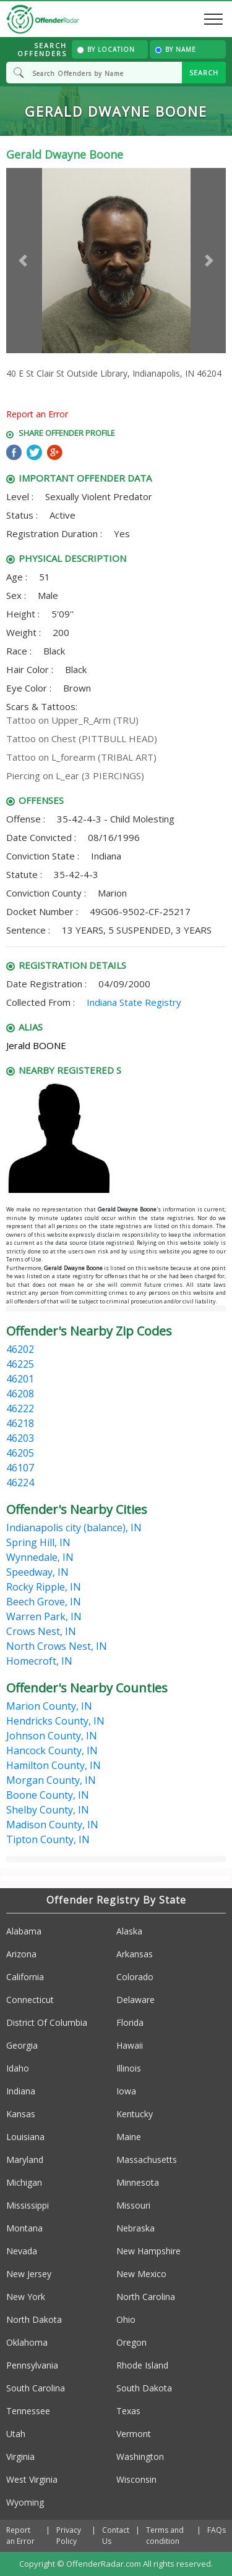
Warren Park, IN (44, 1616)
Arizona (21, 1954)
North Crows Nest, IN (56, 1646)
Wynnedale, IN (40, 1557)
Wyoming (25, 2502)
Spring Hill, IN (38, 1542)
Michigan (24, 2182)
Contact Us (115, 2535)
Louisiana (25, 2137)
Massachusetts (146, 2159)
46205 (20, 1453)
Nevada (21, 2251)
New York (25, 2296)
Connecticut (30, 1999)
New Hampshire (148, 2251)
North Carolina (145, 2296)
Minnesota (137, 2182)
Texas (128, 2411)
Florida (130, 2022)
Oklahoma (27, 2342)
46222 (20, 1408)
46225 (20, 1364)
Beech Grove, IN (43, 1601)
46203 (20, 1438)
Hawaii (129, 2045)
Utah (15, 2434)
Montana (24, 2228)
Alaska (129, 1931)
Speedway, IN (37, 1572)
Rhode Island (142, 2365)
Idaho (17, 2068)
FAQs (216, 2530)
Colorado (134, 1977)
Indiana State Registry (134, 1002)
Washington (140, 2456)
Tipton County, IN (48, 1839)
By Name (175, 49)
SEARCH (203, 72)
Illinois (128, 2068)
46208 (20, 1393)
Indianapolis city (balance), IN (74, 1527)
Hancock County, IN (52, 1750)
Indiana (20, 2091)
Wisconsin (136, 2479)
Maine (128, 2137)
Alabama (23, 1931)
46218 (20, 1423)
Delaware (135, 1999)
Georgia (22, 2045)
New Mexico (141, 2274)
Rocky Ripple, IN (43, 1587)
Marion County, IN (49, 1706)
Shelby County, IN (47, 1810)
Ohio (125, 2319)
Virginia (20, 2456)
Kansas (20, 2114)
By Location (106, 49)
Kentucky (134, 2114)
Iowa (126, 2091)
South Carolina (35, 2388)
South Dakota (144, 2388)
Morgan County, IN (51, 1780)
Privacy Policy (68, 2535)
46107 (20, 1467)
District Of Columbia (46, 2022)
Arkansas (134, 1954)
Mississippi (27, 2205)
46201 (20, 1379)
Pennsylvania (32, 2365)
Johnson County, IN (51, 1735)
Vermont (133, 2434)
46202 (20, 1349)
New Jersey (28, 2274)
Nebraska (135, 2228)
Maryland (24, 2159)
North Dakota (34, 2319)
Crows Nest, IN (41, 1631)
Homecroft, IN (39, 1661)
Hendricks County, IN (55, 1721)
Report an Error (37, 414)
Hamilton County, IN (53, 1765)
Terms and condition (165, 2535)
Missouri (133, 2205)
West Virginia (32, 2479)
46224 (20, 1482)
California (25, 1977)
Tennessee (28, 2411)
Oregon (131, 2342)
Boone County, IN (47, 1795)
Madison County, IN (52, 1824)
